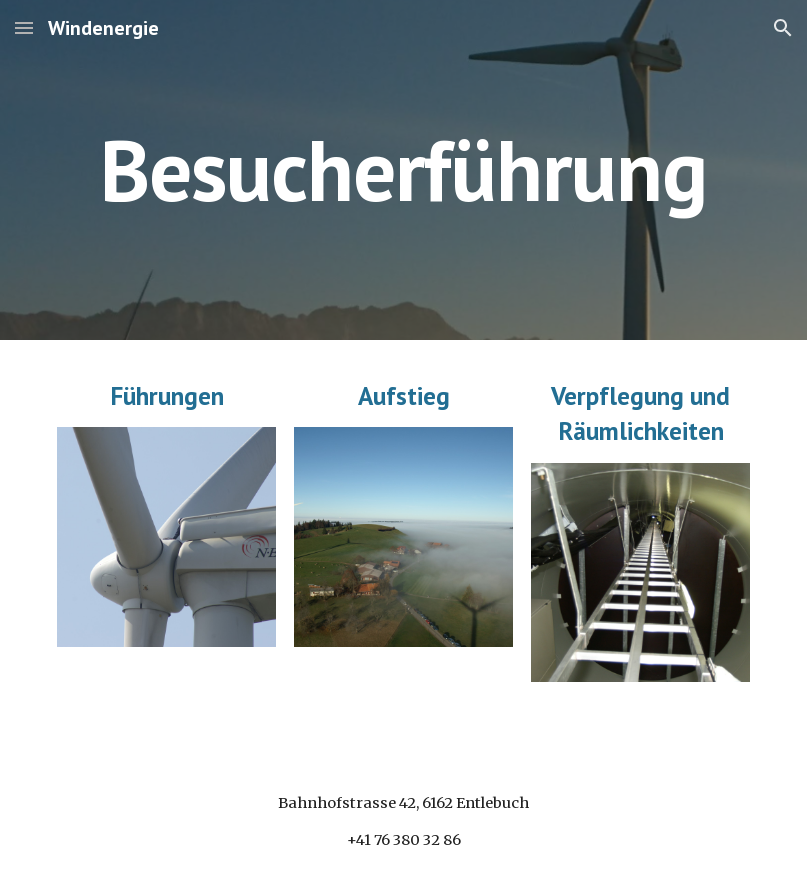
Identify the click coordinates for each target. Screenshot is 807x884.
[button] (24, 27)
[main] (403, 169)
